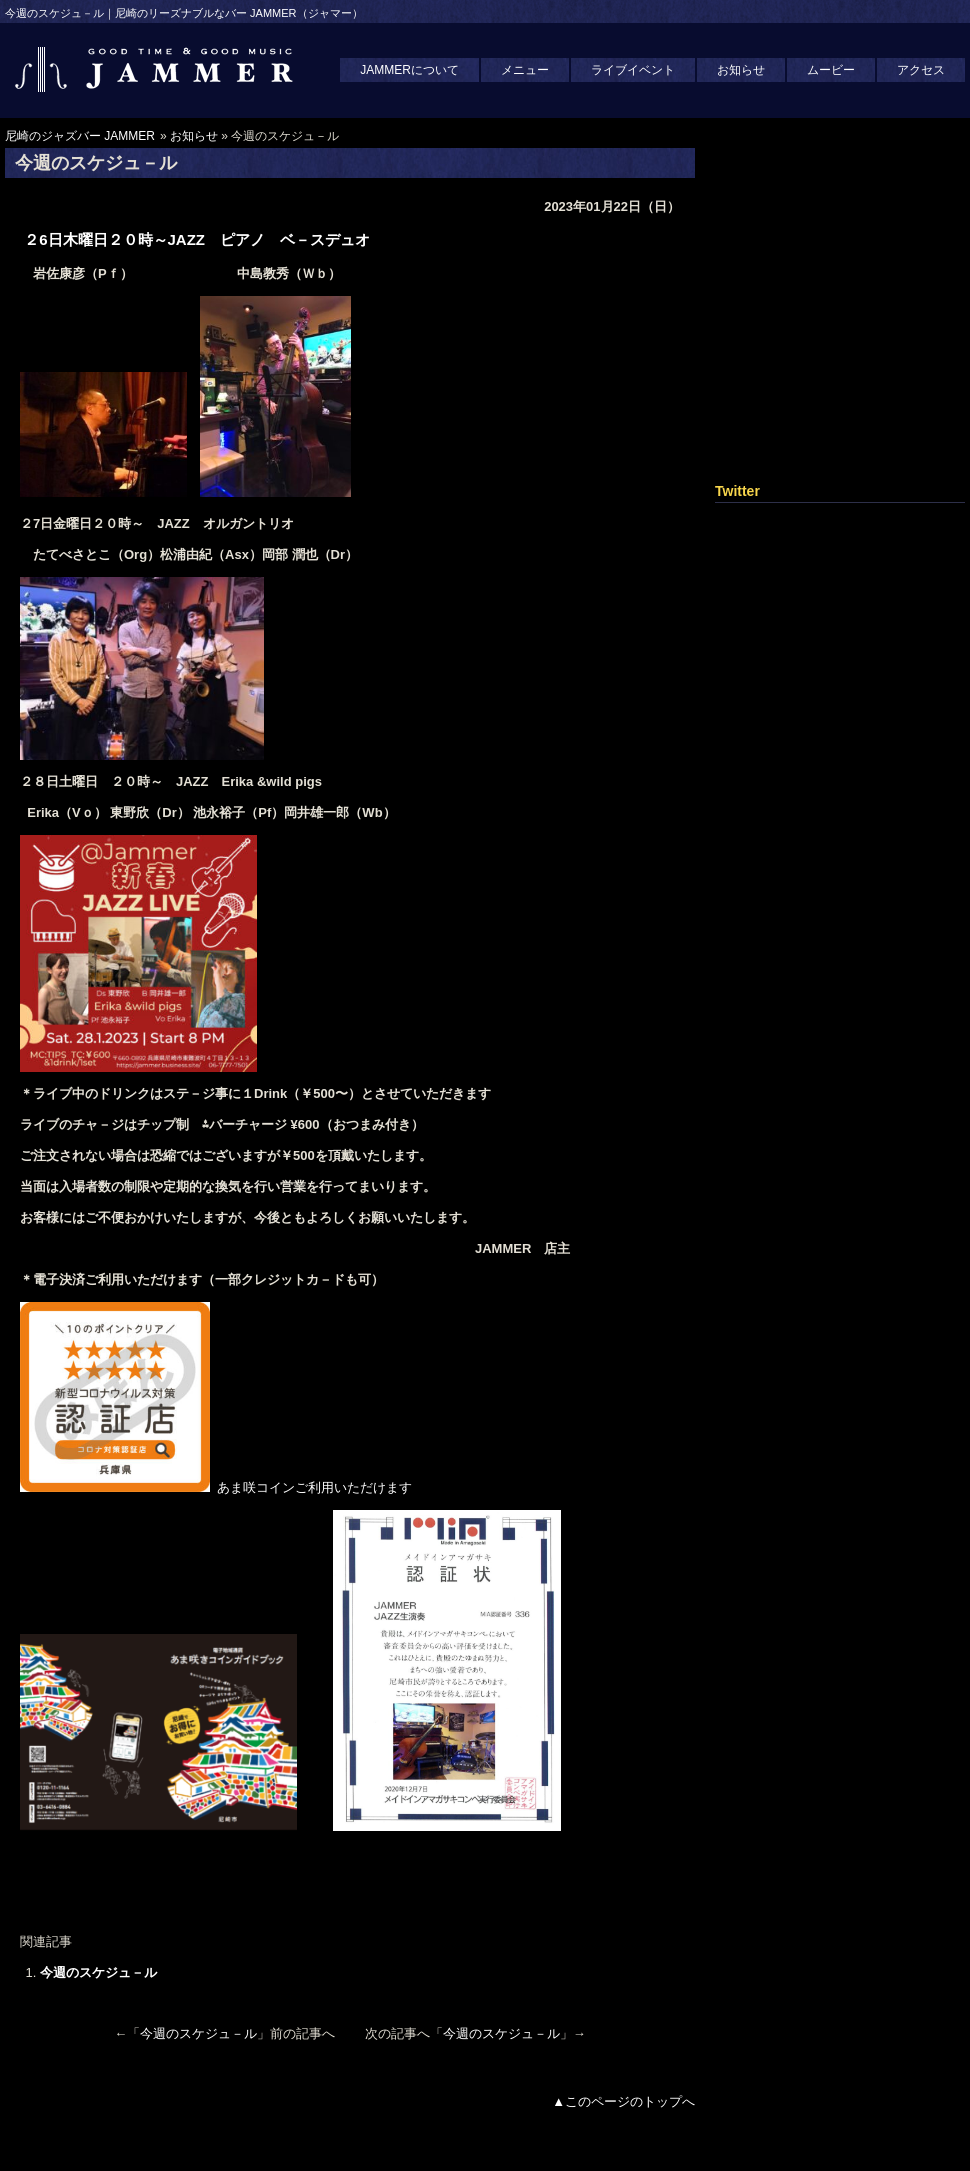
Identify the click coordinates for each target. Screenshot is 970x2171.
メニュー (525, 70)
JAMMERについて (409, 70)
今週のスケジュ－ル (98, 1972)
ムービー (831, 70)
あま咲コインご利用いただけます (222, 1487)
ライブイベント (633, 70)
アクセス (921, 70)
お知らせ (741, 70)
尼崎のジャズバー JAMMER (80, 136)
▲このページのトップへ (623, 2101)
